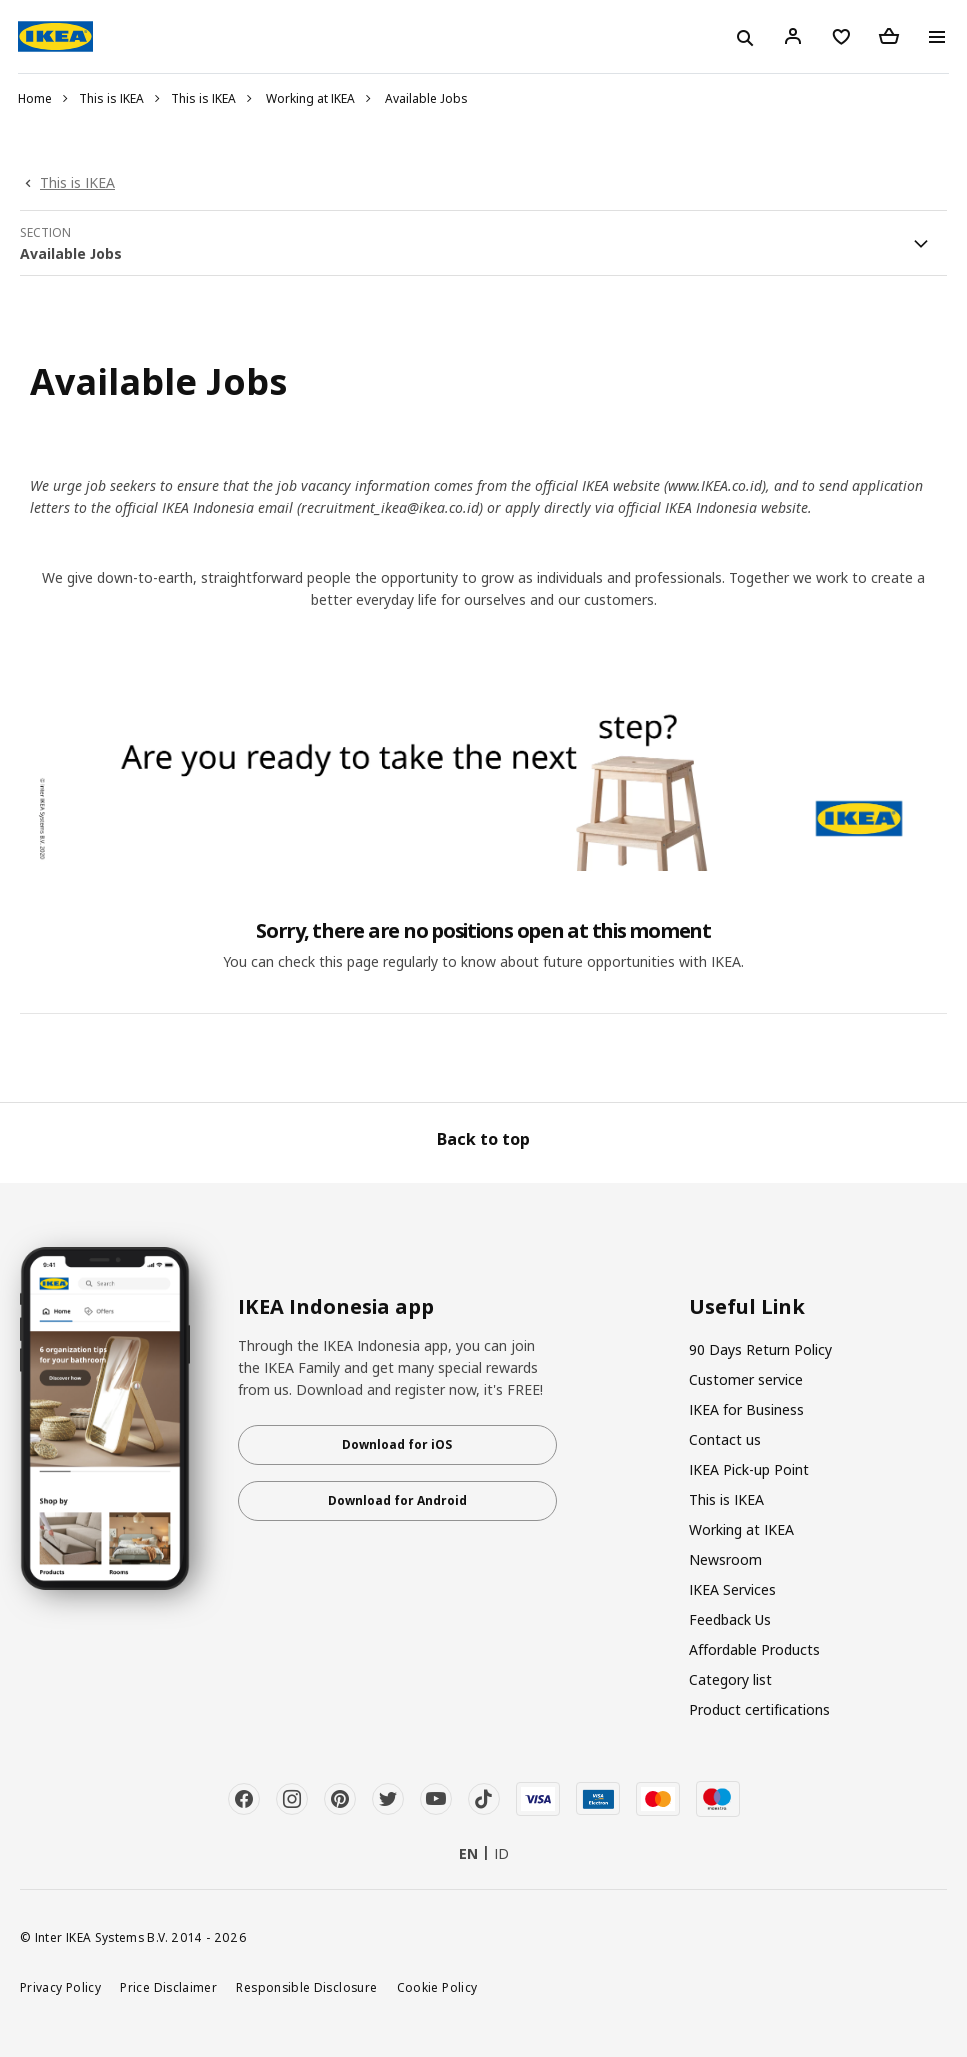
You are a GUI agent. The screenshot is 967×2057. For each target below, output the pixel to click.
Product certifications (759, 1709)
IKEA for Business (746, 1409)
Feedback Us (730, 1619)
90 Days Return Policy (760, 1349)
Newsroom (725, 1559)
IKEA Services (732, 1589)
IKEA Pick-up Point (749, 1469)
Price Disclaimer (168, 1987)
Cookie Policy (437, 1987)
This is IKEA (111, 98)
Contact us (725, 1439)
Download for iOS (397, 1444)
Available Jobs (426, 98)
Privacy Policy (60, 1987)
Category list (730, 1679)
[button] (483, 243)
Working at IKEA (310, 98)
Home (35, 98)
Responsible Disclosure (306, 1987)
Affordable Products (754, 1649)
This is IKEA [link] (77, 182)
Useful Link (747, 1307)
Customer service (746, 1379)
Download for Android (397, 1500)
